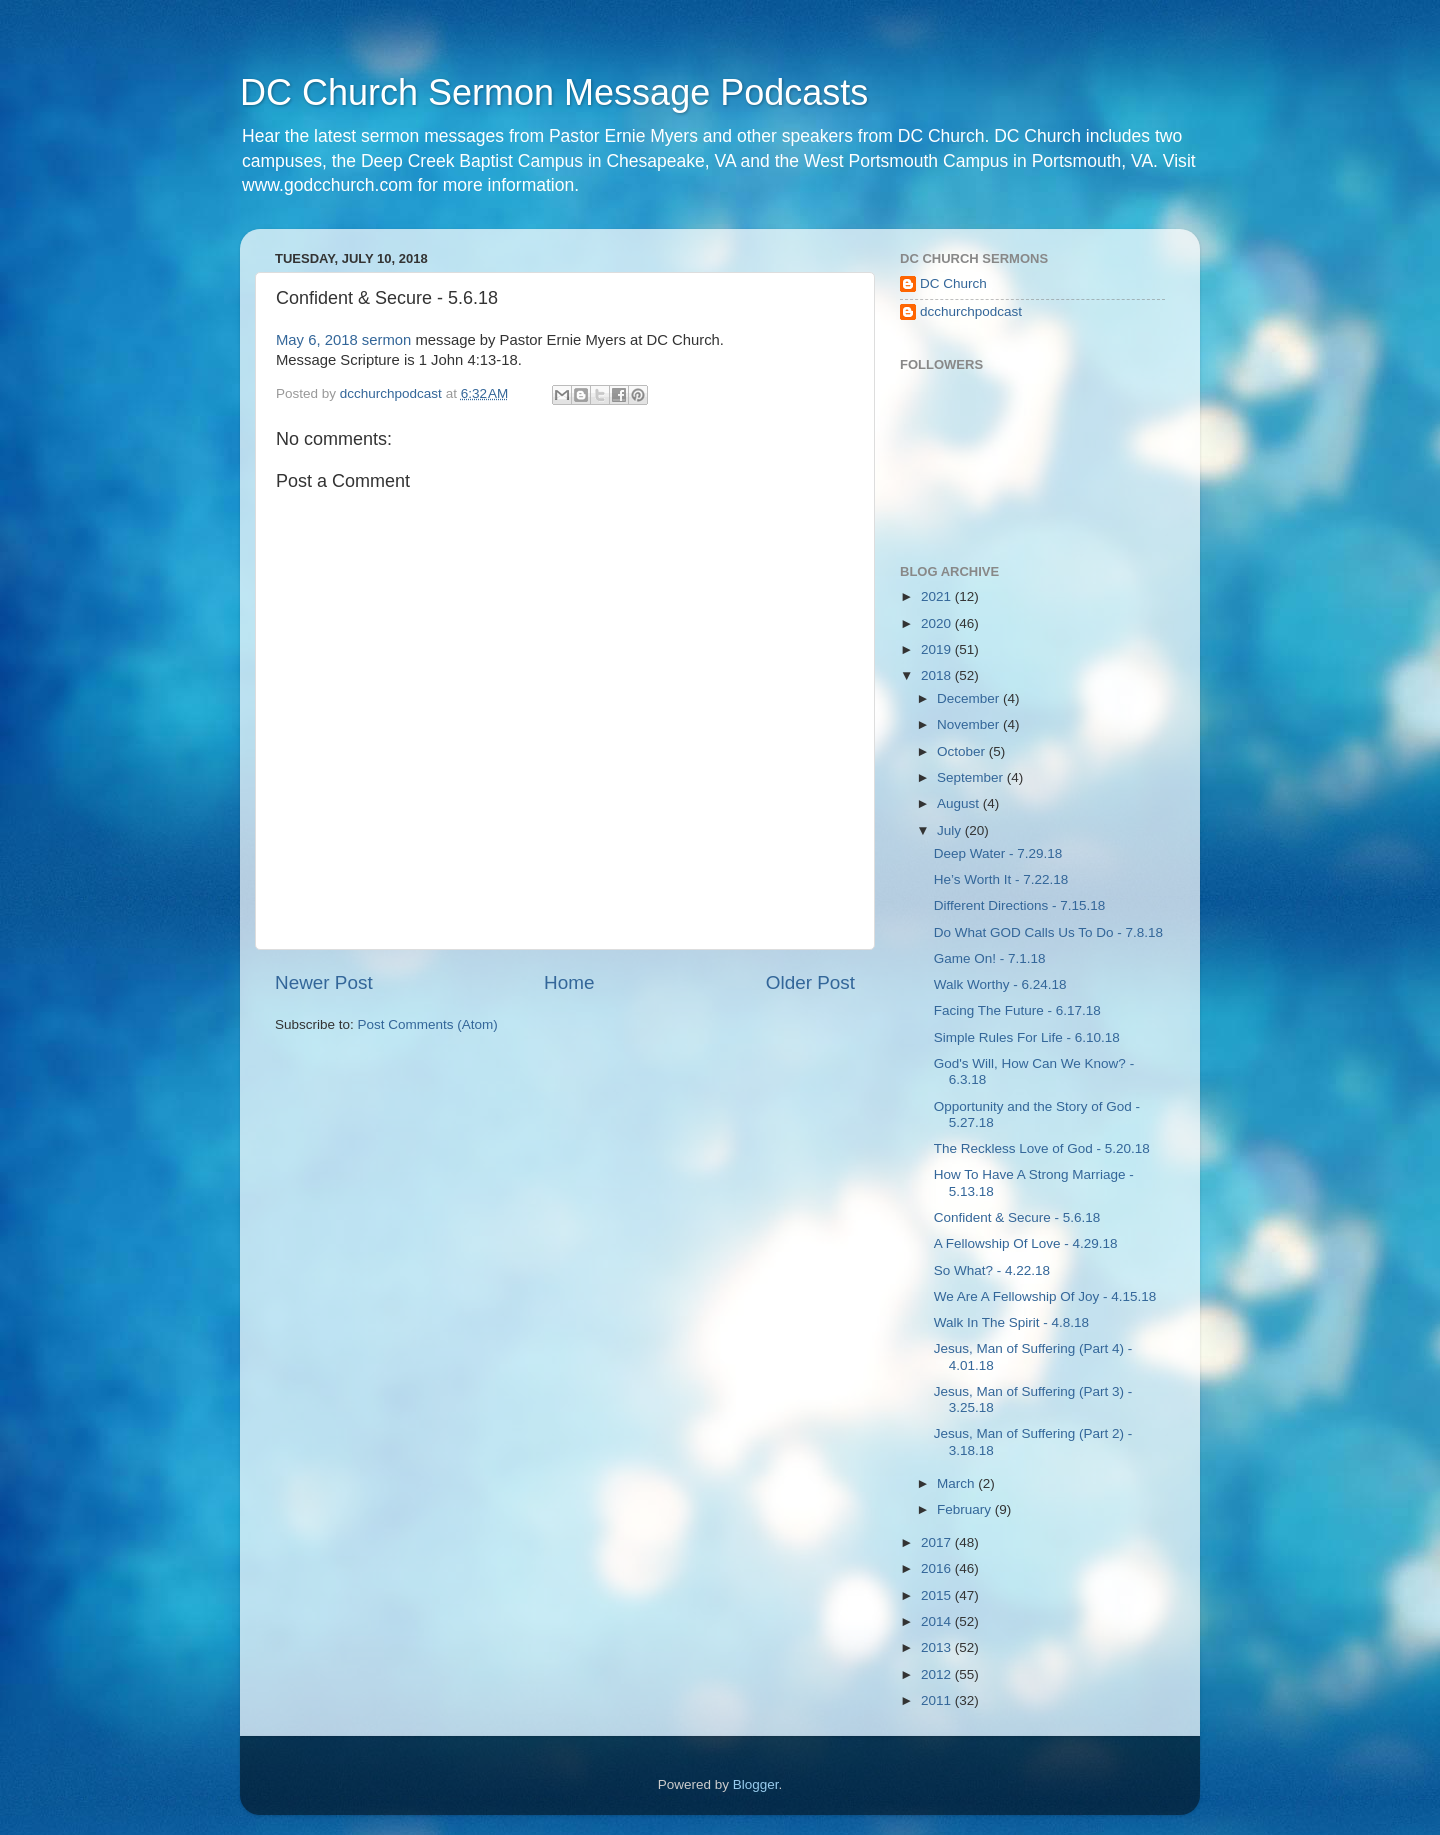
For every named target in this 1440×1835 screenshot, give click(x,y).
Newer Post (324, 982)
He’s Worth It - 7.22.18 (1001, 879)
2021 (938, 596)
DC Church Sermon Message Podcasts (554, 92)
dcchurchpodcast (971, 311)
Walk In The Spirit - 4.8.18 (1011, 1322)
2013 (938, 1647)
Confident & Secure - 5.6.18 (1017, 1217)
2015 (938, 1595)
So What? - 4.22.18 (992, 1270)
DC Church (953, 283)
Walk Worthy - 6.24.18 (1000, 984)
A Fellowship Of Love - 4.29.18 (1026, 1243)
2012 (938, 1674)
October (963, 751)
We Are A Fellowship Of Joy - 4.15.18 (1045, 1296)
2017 (938, 1542)
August (960, 803)
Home (569, 982)
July (951, 830)
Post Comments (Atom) (428, 1024)
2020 (938, 623)
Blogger (756, 1784)
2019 (938, 649)
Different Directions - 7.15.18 (1020, 905)
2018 (938, 675)
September (972, 777)
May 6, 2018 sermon (343, 340)
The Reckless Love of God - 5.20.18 (1042, 1148)
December (970, 698)
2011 (938, 1700)
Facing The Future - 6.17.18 (1017, 1010)
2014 (938, 1621)
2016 (938, 1568)
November (970, 724)
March (957, 1483)
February (966, 1509)
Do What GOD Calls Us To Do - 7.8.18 (1048, 932)
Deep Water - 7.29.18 (998, 853)
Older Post (810, 982)
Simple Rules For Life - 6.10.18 (1027, 1037)
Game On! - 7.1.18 (990, 958)
